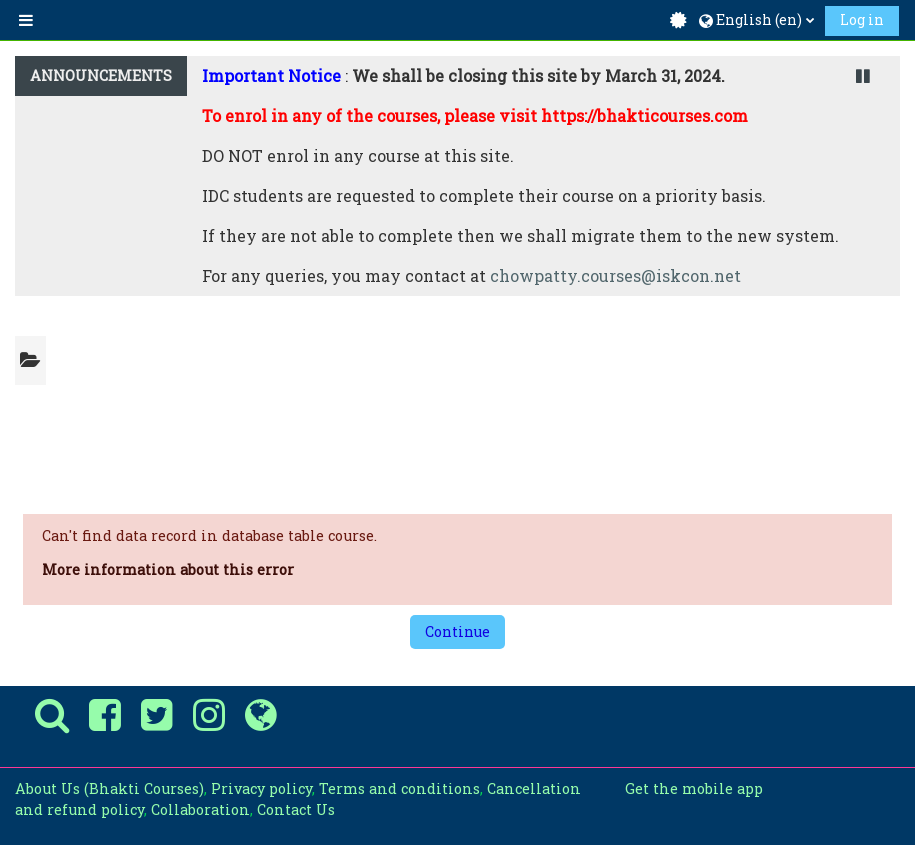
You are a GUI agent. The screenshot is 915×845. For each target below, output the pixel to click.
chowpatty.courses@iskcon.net (615, 275)
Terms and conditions (399, 788)
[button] (756, 20)
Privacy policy (261, 788)
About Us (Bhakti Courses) (109, 788)
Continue (457, 631)
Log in (862, 19)
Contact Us (296, 809)
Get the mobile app (694, 788)
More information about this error (168, 569)
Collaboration (200, 809)
